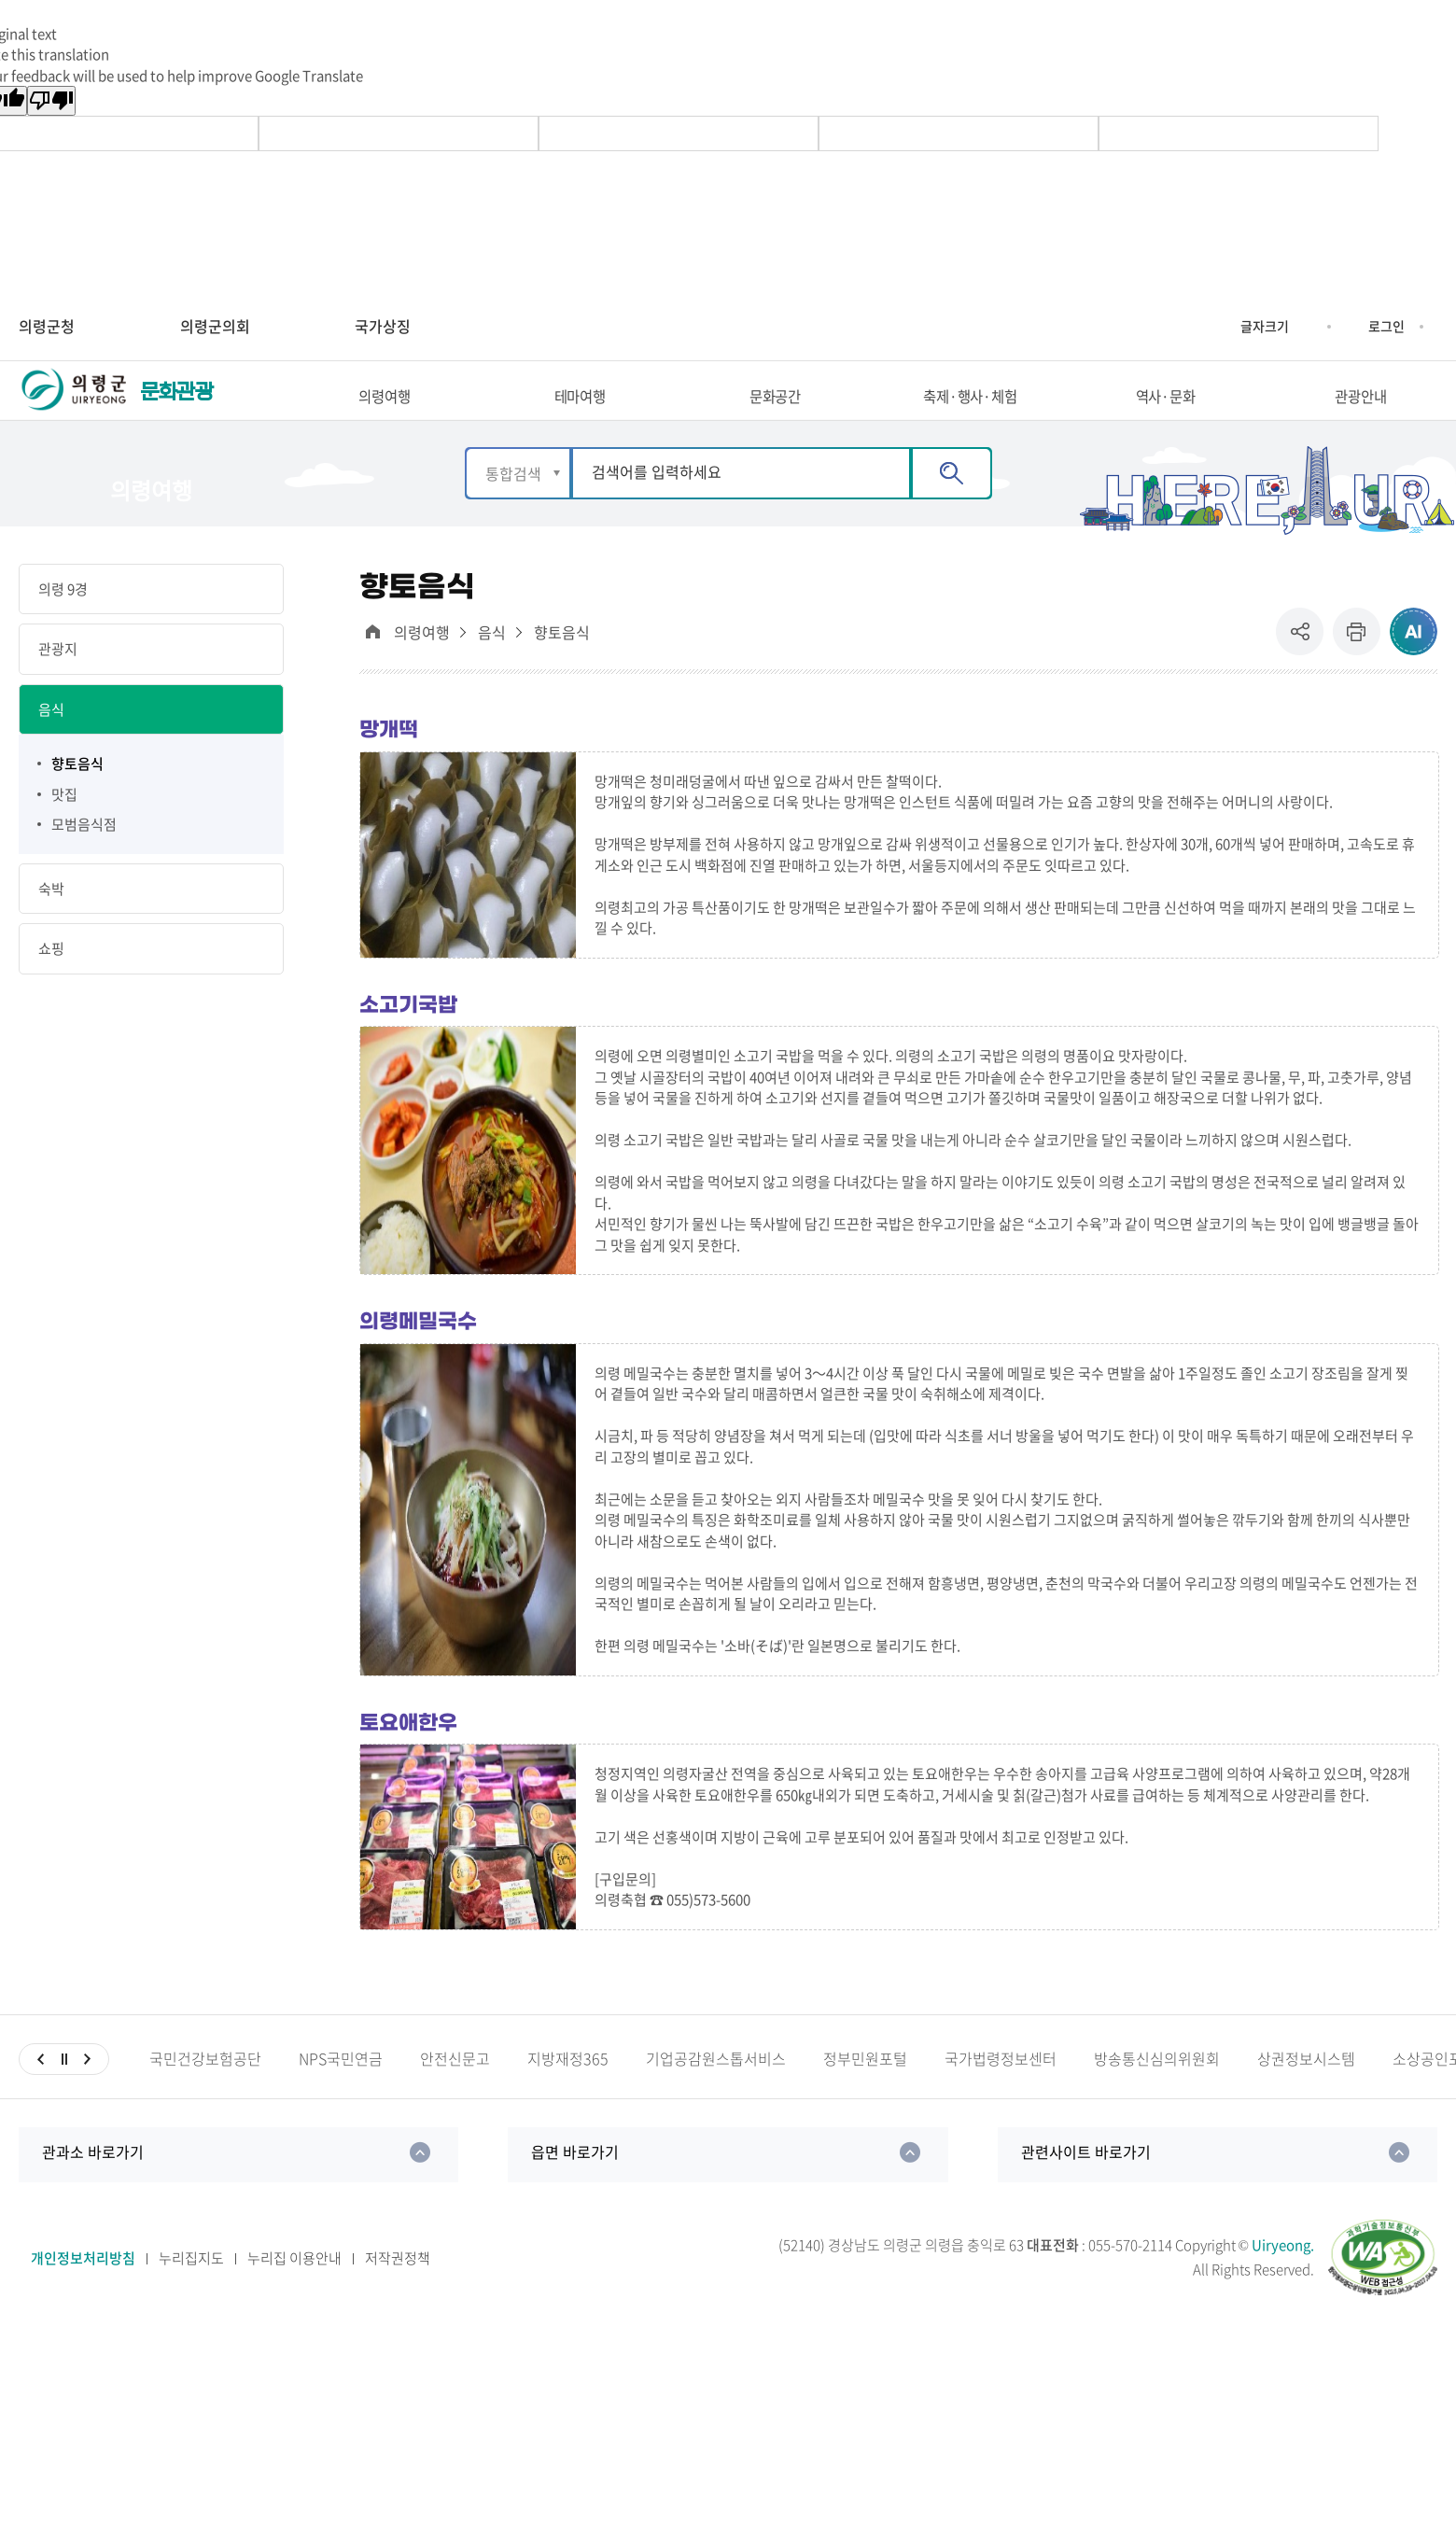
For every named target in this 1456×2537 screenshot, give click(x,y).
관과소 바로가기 (93, 2183)
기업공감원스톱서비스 (716, 2090)
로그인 (1386, 325)
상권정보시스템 (1306, 2090)
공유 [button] (1304, 664)
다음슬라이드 (87, 2090)
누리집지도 (191, 2289)
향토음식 (562, 665)
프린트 (1356, 664)
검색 (951, 505)
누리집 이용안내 (294, 2289)
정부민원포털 (865, 2090)
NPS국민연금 (341, 2090)
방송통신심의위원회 (1157, 2090)
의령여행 (422, 665)
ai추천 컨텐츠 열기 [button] (1413, 664)
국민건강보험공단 (205, 2090)
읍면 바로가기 (575, 2183)
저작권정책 (397, 2289)
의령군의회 (215, 326)
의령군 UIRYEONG (75, 408)
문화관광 (176, 408)
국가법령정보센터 (1001, 2090)
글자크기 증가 (1226, 326)
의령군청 (47, 326)
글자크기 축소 (1303, 326)
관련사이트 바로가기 (1086, 2183)
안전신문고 (455, 2090)
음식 (492, 665)
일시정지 (64, 2090)
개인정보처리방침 (83, 2289)
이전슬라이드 (40, 2090)
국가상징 (383, 326)
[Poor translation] (51, 101)
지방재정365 (568, 2090)
